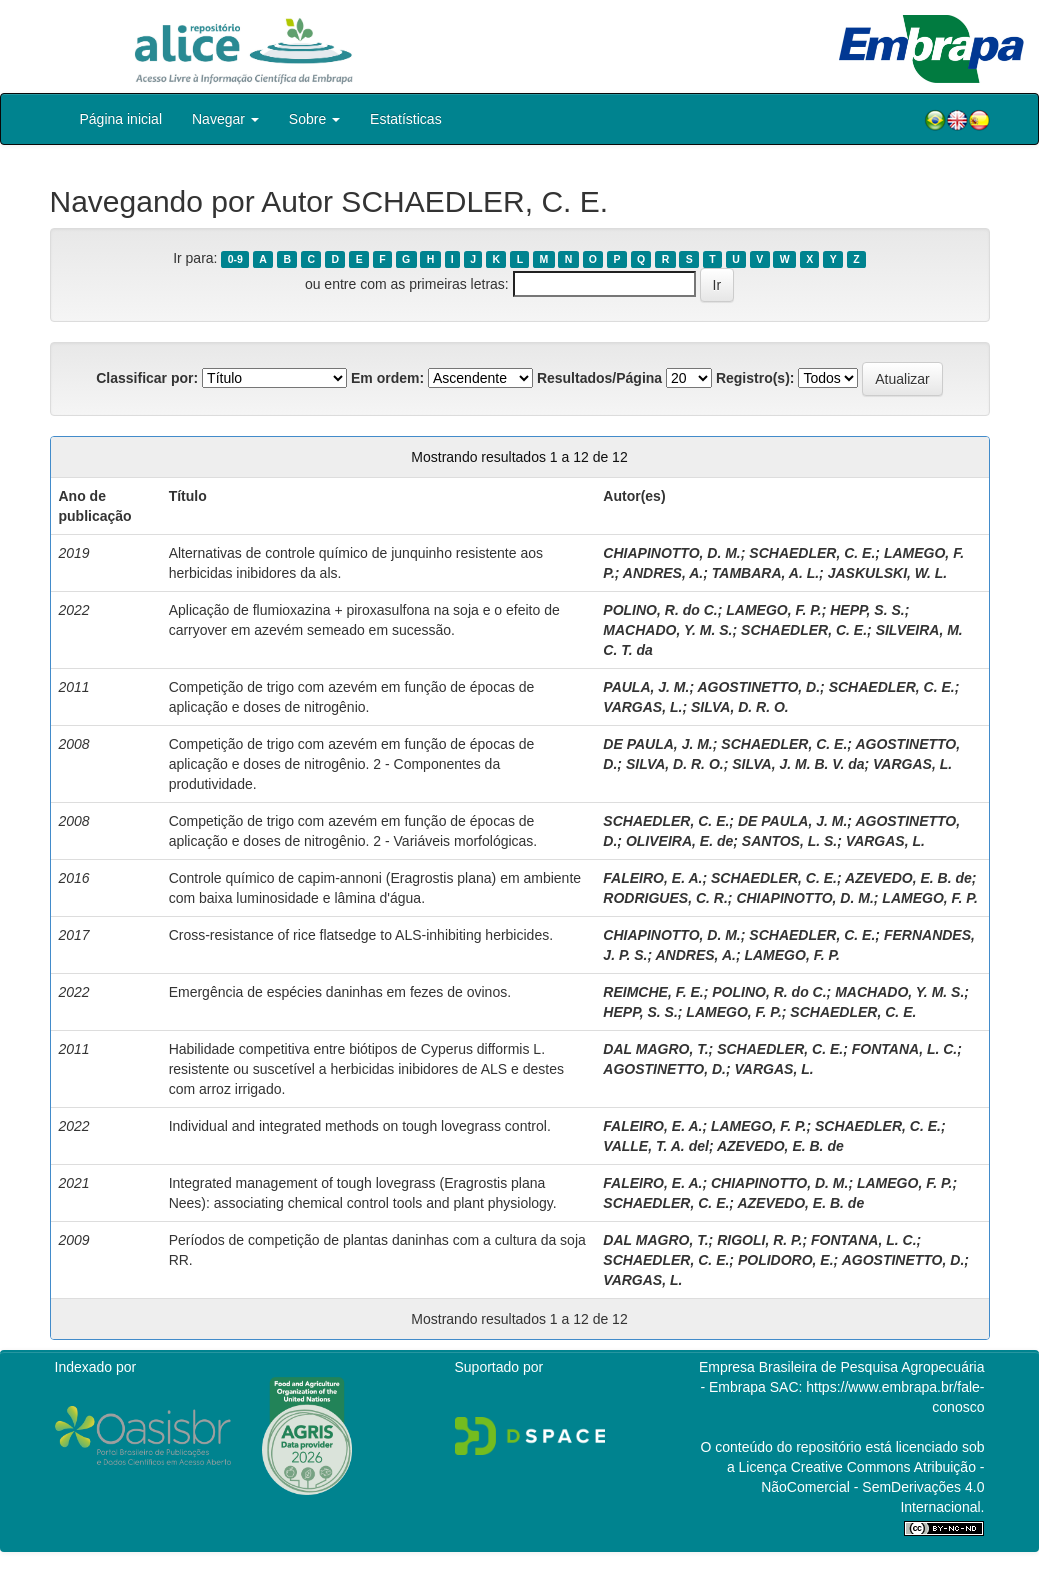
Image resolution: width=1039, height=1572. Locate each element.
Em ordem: (387, 378)
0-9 (235, 259)
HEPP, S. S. (867, 610)
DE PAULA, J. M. (657, 744)
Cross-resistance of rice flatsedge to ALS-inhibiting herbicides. (361, 935)
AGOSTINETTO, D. (758, 687)
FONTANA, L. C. (905, 1049)
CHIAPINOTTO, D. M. (671, 553)
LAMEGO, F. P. (773, 610)
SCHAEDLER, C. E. (812, 553)
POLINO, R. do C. (660, 610)
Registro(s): (755, 378)
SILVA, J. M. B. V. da (798, 764)
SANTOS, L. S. (789, 841)
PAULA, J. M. (646, 687)
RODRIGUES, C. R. (665, 898)
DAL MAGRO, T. (655, 1049)
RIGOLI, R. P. (759, 1240)
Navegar (225, 119)
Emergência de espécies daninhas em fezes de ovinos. (340, 992)
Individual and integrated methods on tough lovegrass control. (360, 1126)
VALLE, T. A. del (656, 1146)
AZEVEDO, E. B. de (908, 878)
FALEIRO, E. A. (652, 878)
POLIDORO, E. (786, 1260)
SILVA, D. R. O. (740, 707)
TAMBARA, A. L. (765, 573)
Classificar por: (147, 378)
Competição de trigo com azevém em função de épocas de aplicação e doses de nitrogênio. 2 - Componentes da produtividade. (352, 764)
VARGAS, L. (642, 707)
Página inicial (121, 119)
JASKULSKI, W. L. (888, 573)
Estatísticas (406, 119)
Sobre (314, 119)
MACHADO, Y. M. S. (667, 630)
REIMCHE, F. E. (653, 992)
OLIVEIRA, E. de (679, 841)
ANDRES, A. (663, 573)
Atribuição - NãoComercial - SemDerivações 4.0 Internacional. (872, 1487)
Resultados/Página (599, 378)
